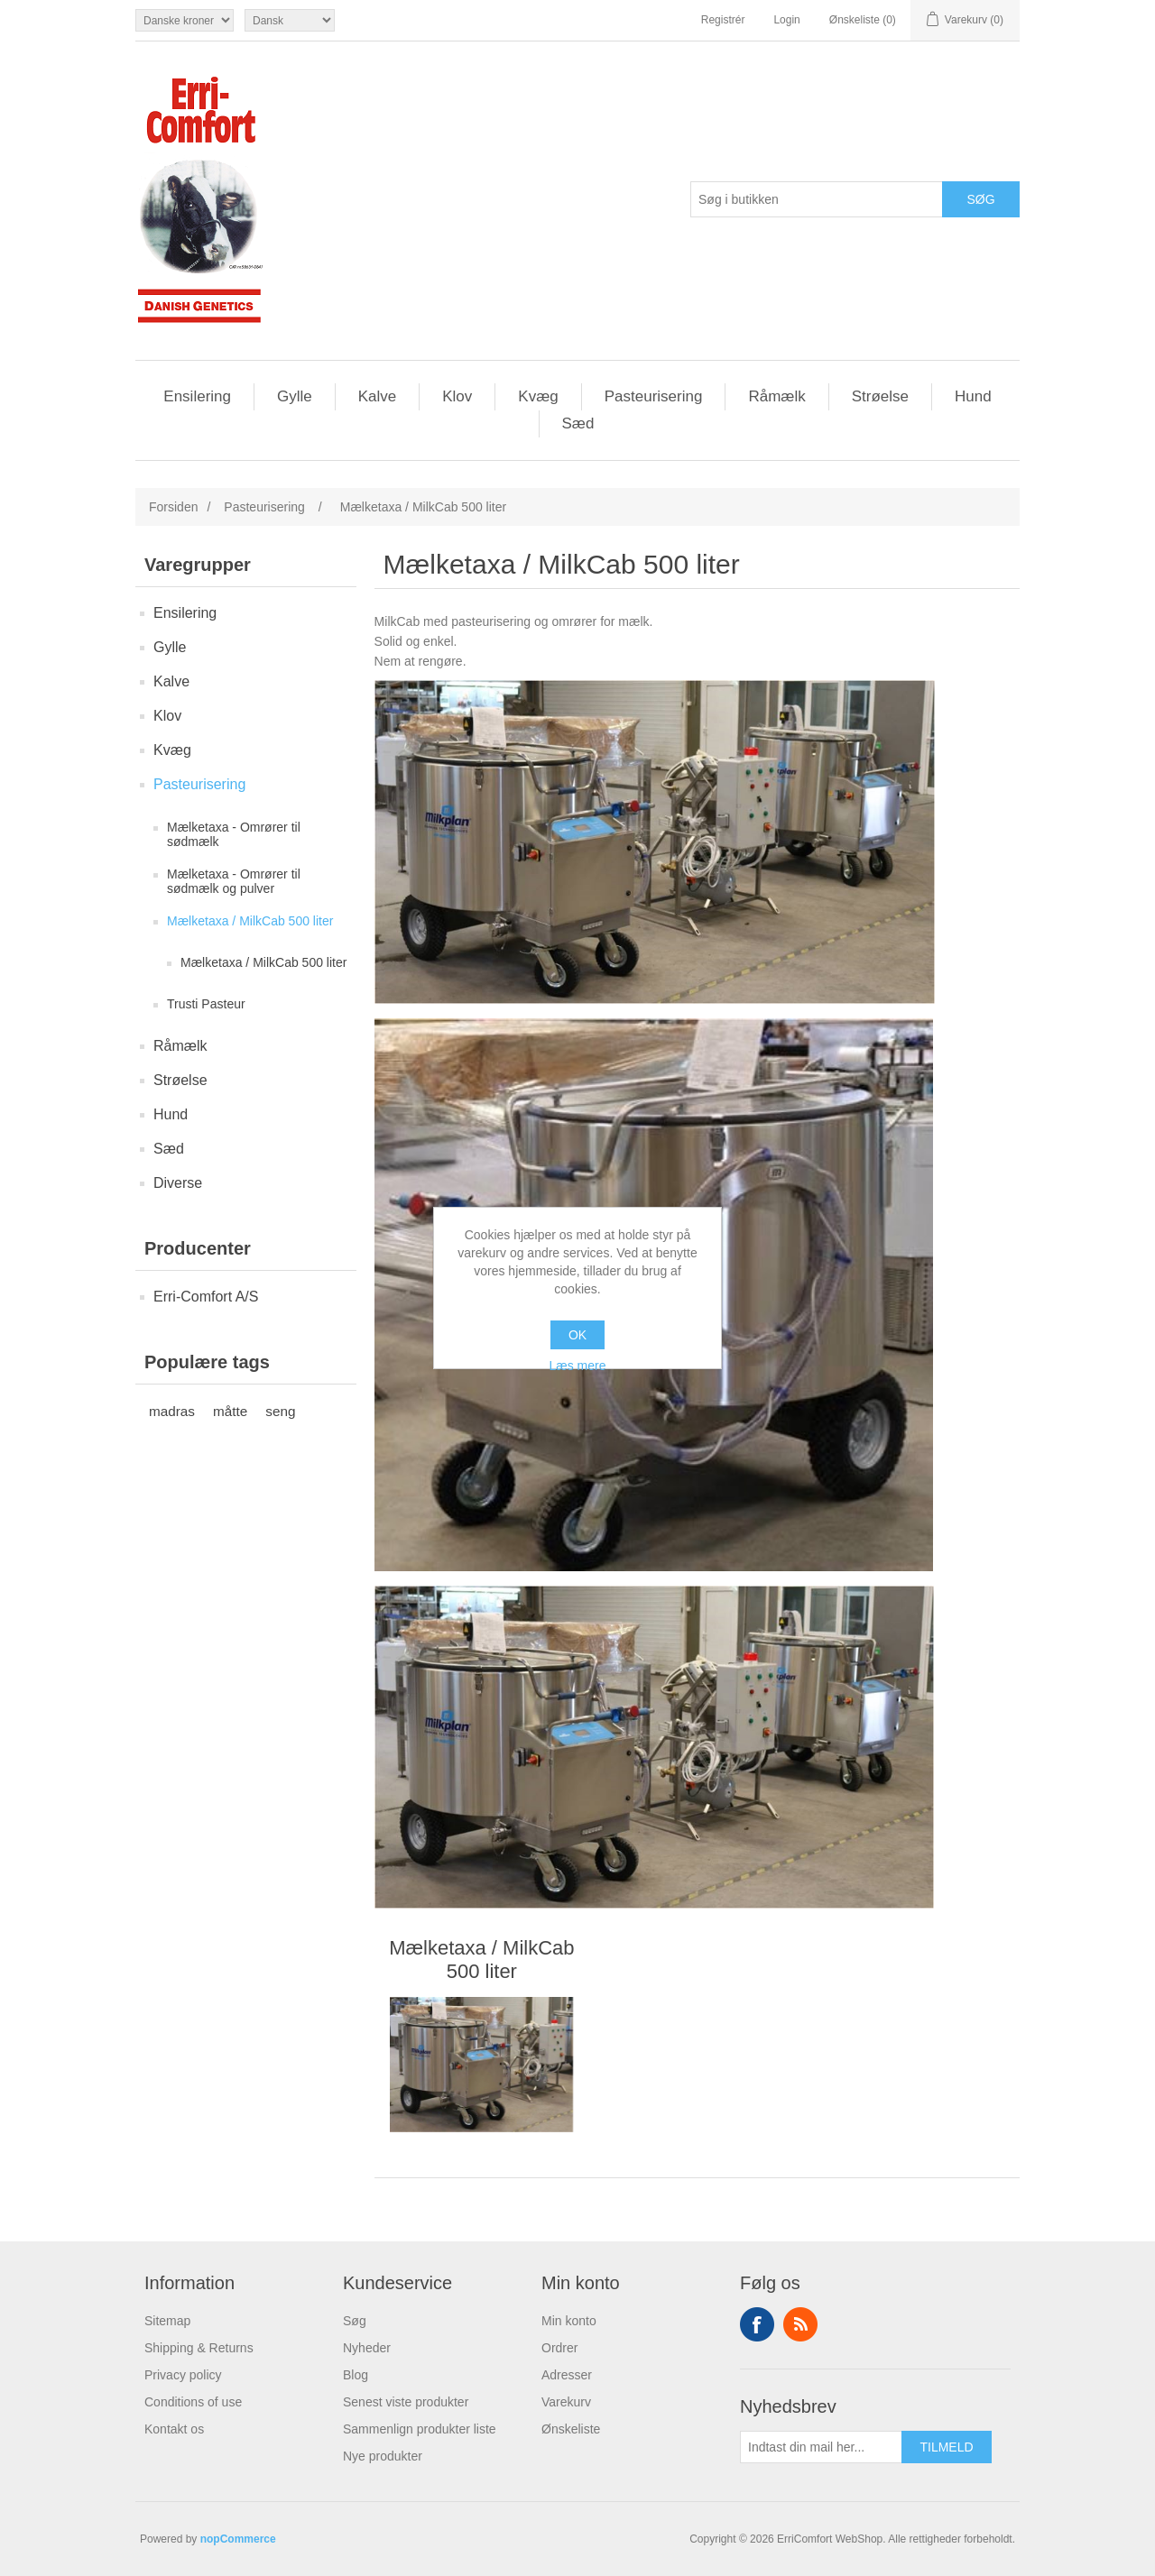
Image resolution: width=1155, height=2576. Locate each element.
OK (577, 1335)
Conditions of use (193, 2402)
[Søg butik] (816, 199)
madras (172, 1411)
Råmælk (776, 396)
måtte (230, 1411)
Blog (355, 2375)
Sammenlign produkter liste (419, 2429)
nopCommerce (238, 2539)
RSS (800, 2324)
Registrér (723, 20)
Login (786, 20)
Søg (354, 2321)
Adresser (566, 2375)
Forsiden (173, 507)
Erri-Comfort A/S (205, 1296)
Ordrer (559, 2348)
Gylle (294, 396)
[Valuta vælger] (184, 20)
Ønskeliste (570, 2429)
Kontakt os (174, 2429)
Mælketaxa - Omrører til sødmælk (233, 834)
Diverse (177, 1183)
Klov (457, 396)
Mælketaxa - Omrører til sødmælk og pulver (233, 881)
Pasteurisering (654, 396)
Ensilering (197, 396)
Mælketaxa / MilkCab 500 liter (250, 921)
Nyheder (367, 2348)
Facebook (757, 2324)
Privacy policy (183, 2375)
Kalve (377, 396)
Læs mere (577, 1365)
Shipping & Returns (199, 2348)
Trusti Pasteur (206, 1004)
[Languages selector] (290, 20)
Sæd (578, 423)
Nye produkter (382, 2456)
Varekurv (566, 2402)
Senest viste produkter (405, 2402)
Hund (973, 396)
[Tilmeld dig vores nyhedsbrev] (821, 2447)
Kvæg (538, 396)
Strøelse (880, 396)
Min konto (568, 2321)
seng (280, 1411)
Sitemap (167, 2321)
